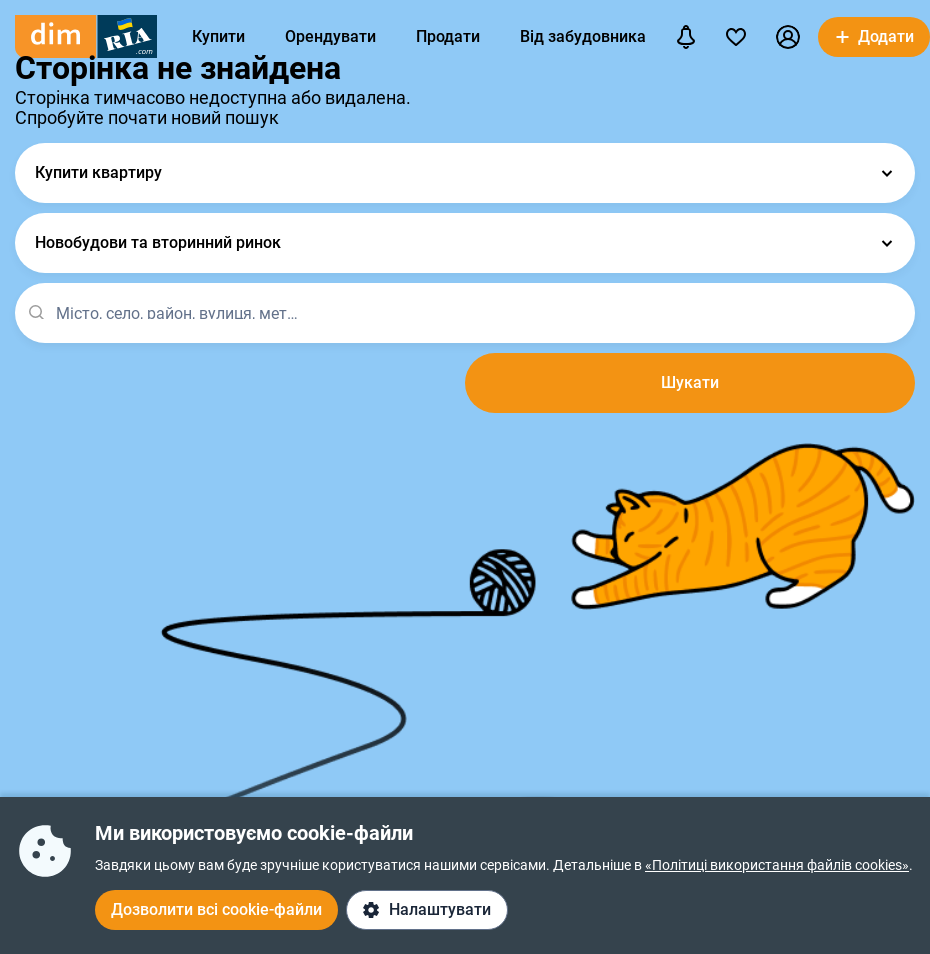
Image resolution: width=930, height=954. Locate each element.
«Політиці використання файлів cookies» (777, 865)
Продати (448, 36)
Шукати (690, 382)
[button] (788, 37)
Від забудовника (583, 36)
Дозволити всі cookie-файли (216, 909)
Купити (218, 36)
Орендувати (330, 36)
